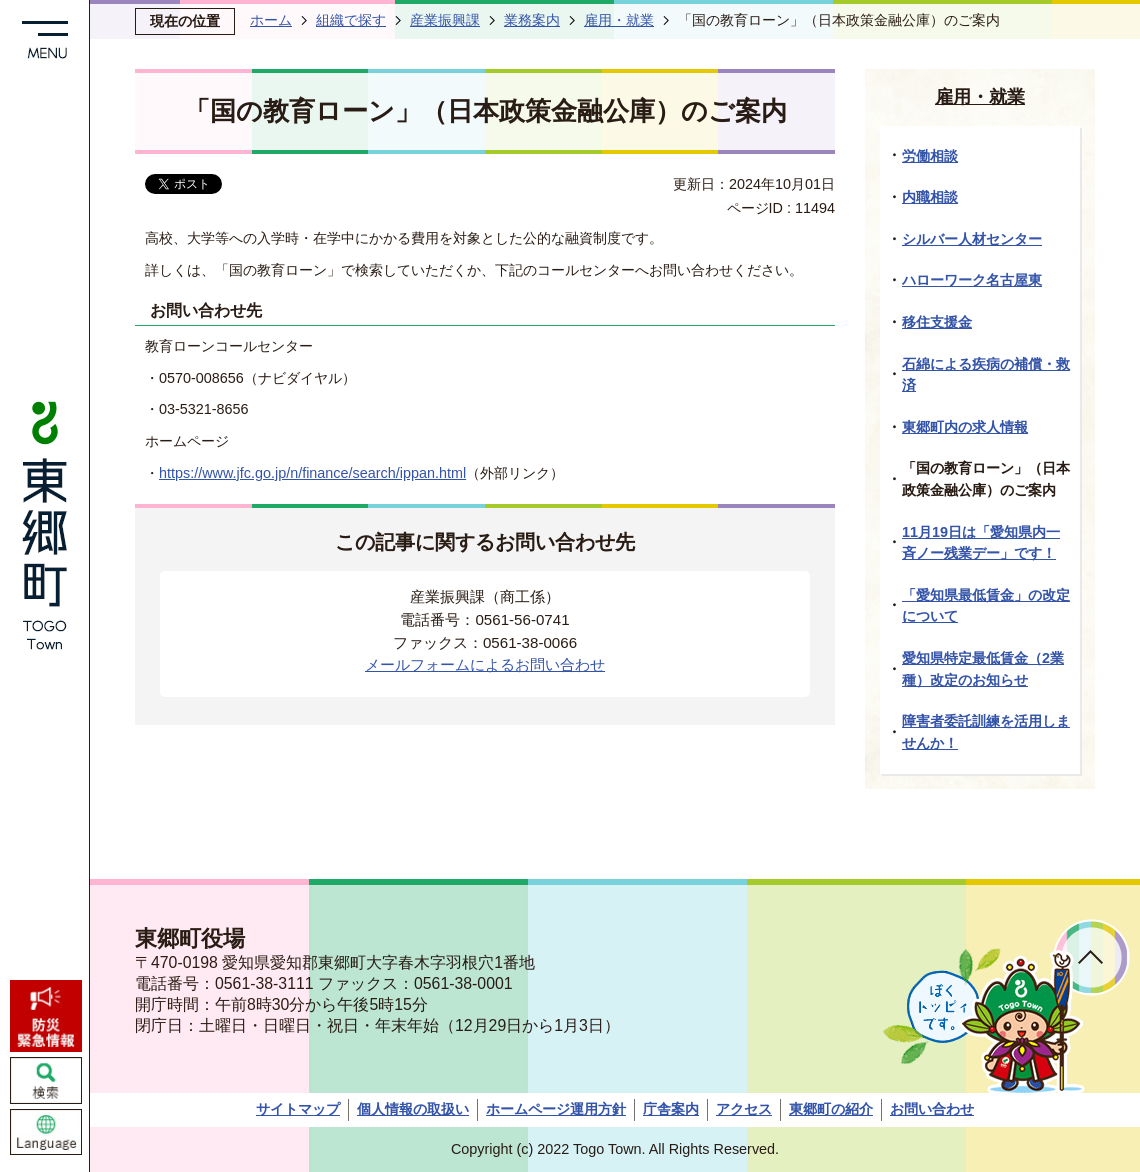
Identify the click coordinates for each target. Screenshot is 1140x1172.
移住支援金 (937, 322)
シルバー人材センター (972, 239)
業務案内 (532, 20)
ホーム (271, 20)
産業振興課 (445, 20)
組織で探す (351, 20)
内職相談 (930, 197)
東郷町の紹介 (831, 1109)
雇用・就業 (619, 20)
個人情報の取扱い (413, 1109)
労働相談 (930, 156)
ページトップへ (1091, 957)
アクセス (744, 1109)
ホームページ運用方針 (556, 1109)
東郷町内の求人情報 (965, 427)
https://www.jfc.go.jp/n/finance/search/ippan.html (312, 473)
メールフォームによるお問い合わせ (485, 664)
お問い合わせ (932, 1109)
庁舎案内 (671, 1109)
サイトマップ (298, 1109)
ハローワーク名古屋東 (972, 280)
